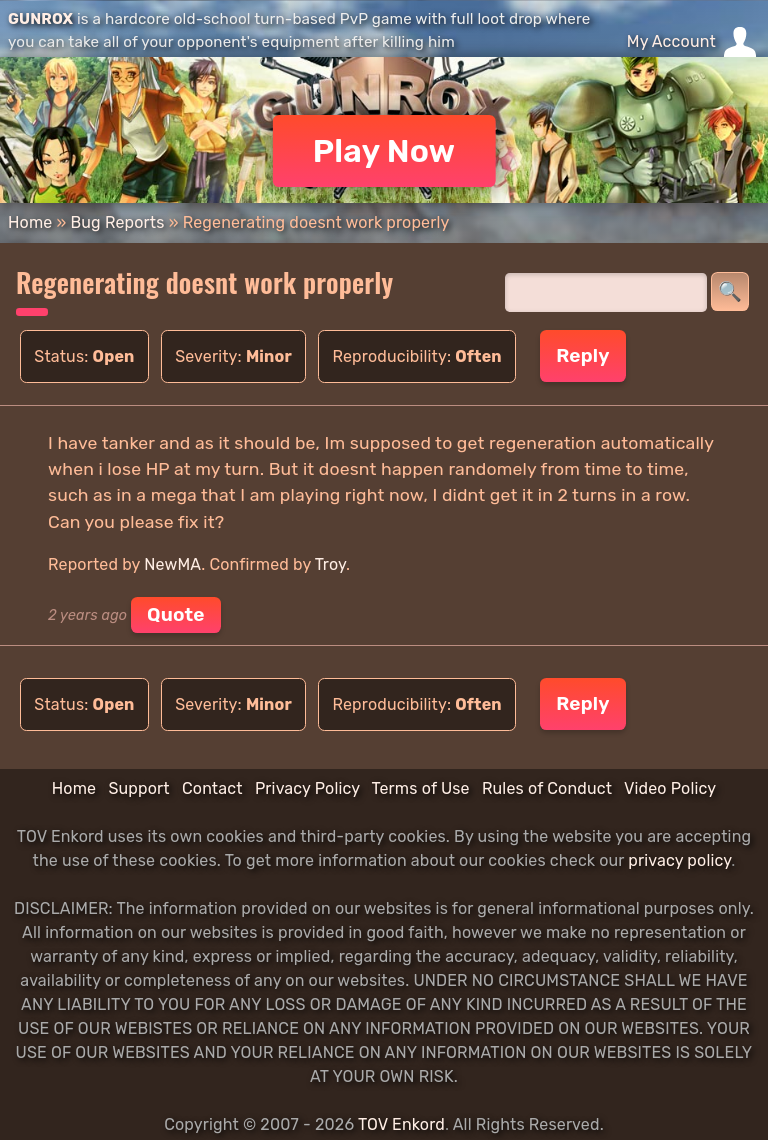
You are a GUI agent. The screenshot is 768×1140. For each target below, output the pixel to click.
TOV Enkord (401, 1124)
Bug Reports (117, 222)
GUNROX (40, 19)
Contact (212, 788)
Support (138, 788)
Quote (176, 614)
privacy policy (679, 860)
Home (30, 222)
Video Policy (670, 788)
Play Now (384, 151)
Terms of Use (421, 788)
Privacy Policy (307, 788)
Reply (582, 355)
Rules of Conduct (547, 788)
